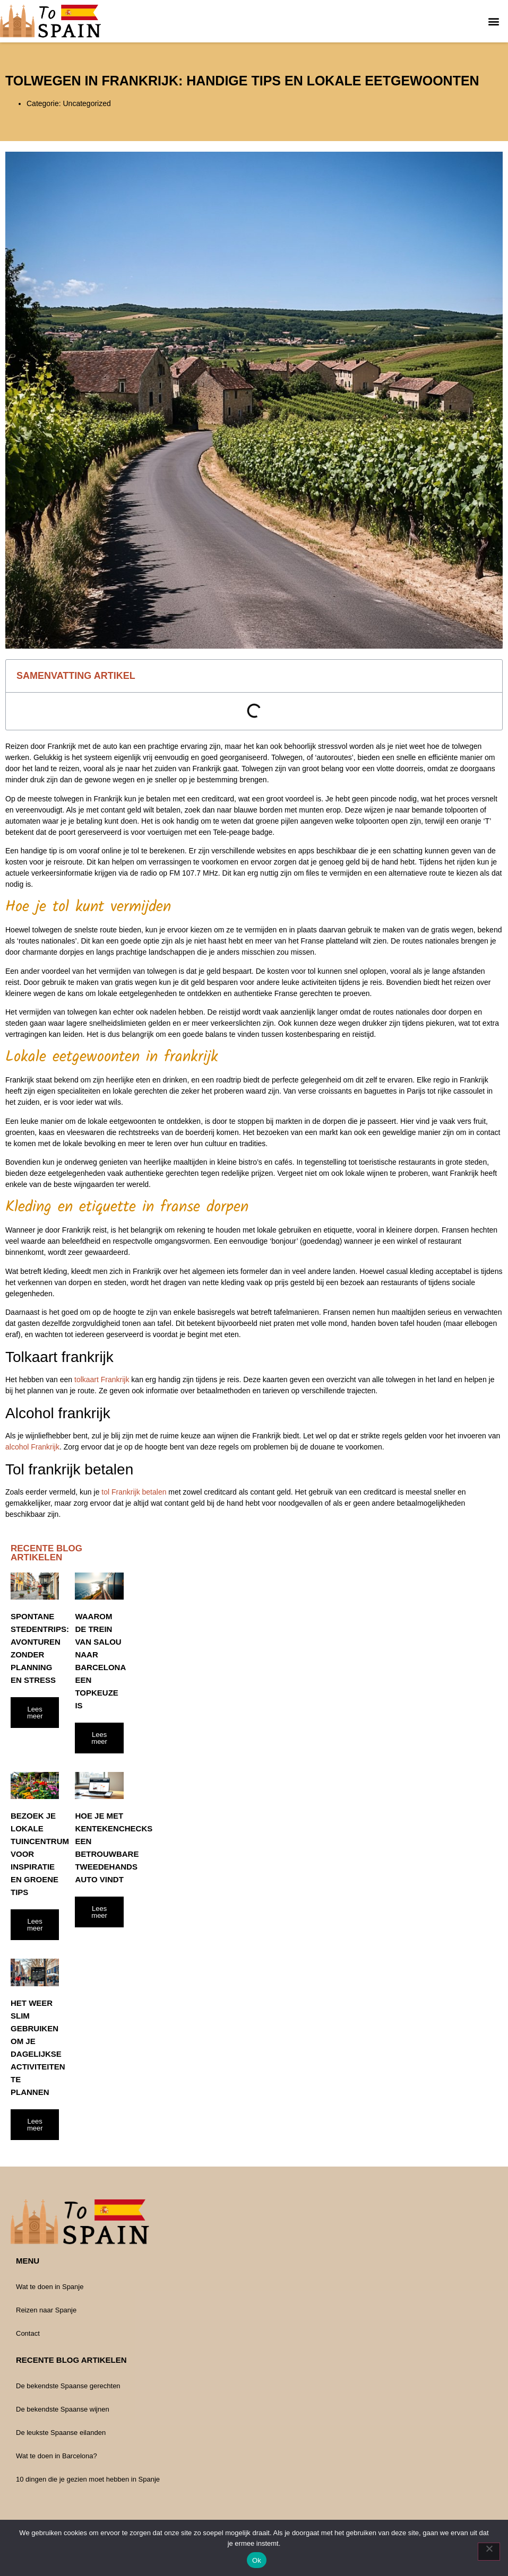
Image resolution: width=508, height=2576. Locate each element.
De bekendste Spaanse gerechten (68, 2386)
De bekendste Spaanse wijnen (62, 2409)
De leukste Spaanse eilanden (61, 2433)
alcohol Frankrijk (32, 1447)
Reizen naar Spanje (46, 2310)
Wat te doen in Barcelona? (56, 2456)
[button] (494, 21)
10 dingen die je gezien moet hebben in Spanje (88, 2479)
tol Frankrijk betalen (133, 1492)
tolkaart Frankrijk (101, 1379)
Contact (28, 2333)
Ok (256, 2560)
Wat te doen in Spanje (49, 2287)
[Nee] (489, 2552)
